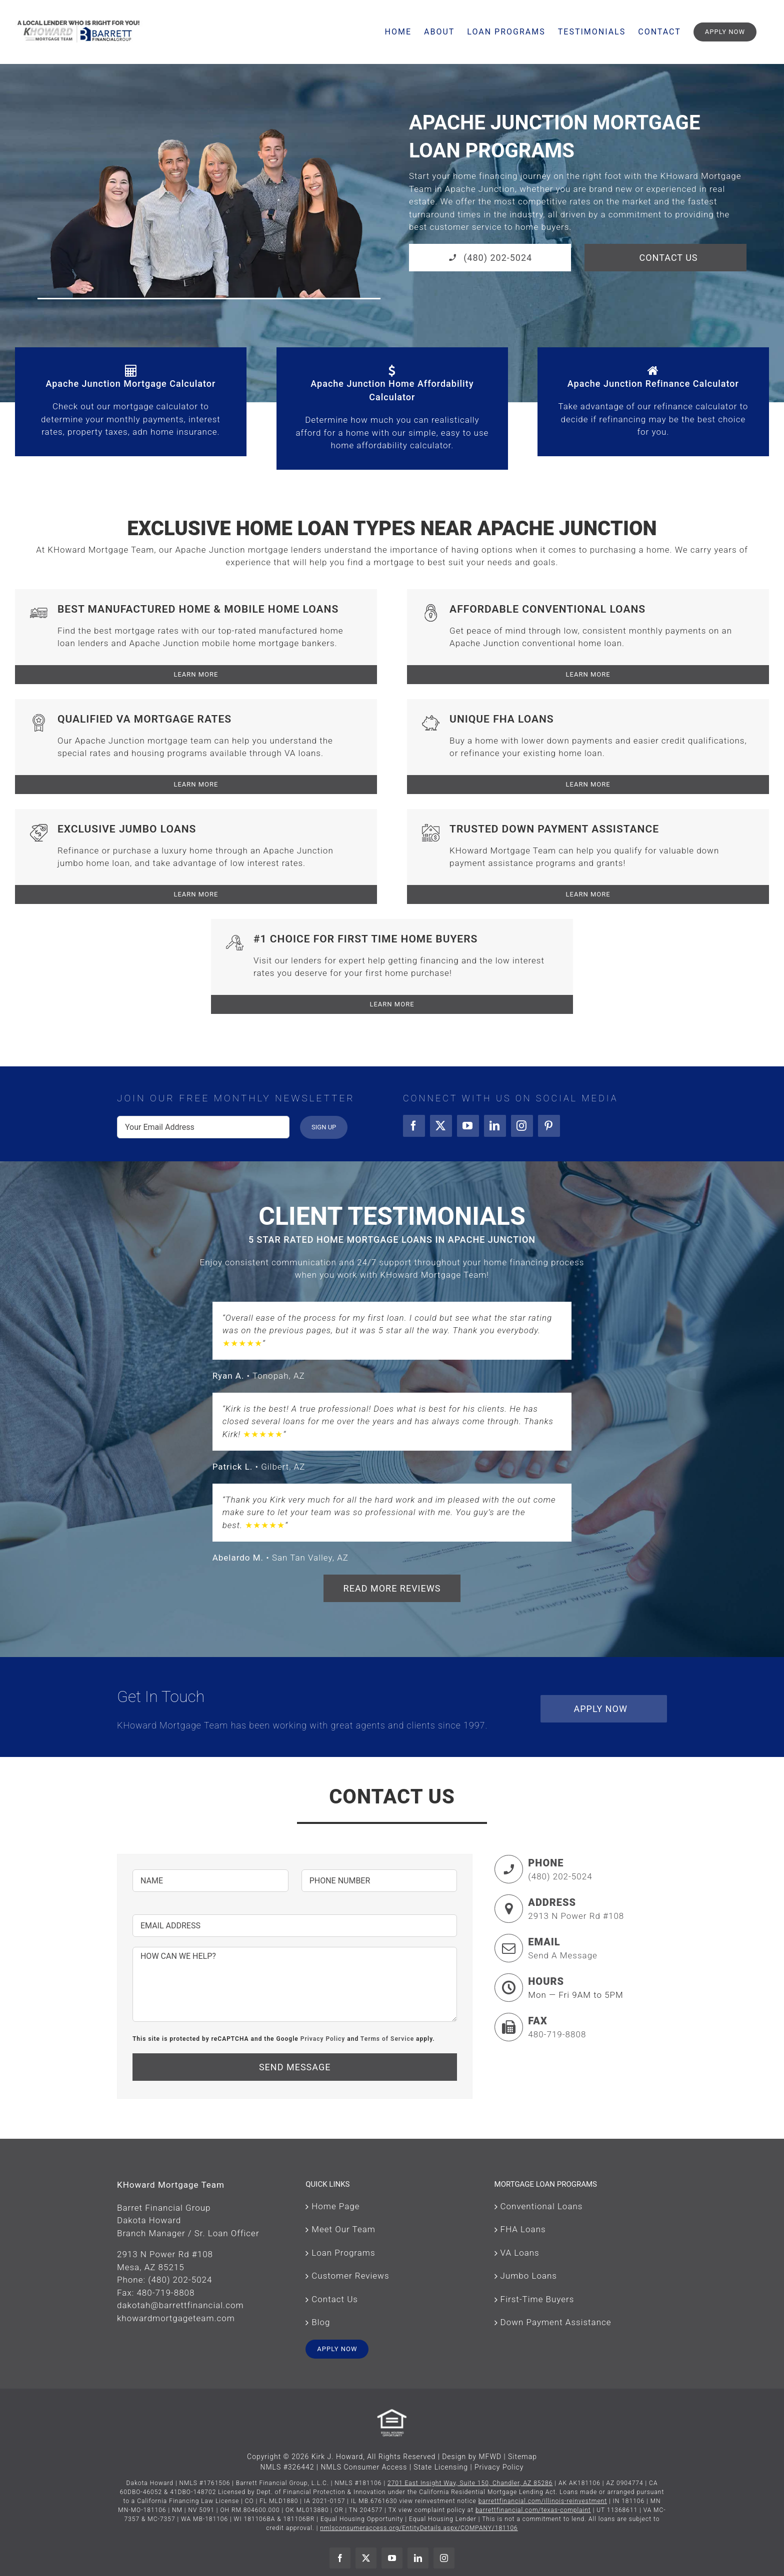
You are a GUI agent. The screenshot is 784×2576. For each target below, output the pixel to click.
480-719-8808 (557, 2034)
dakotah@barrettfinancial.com (180, 2305)
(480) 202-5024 (560, 1876)
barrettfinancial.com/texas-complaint (533, 2510)
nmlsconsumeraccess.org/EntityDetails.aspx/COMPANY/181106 (419, 2528)
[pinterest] (549, 1126)
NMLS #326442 (287, 2467)
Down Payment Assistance (556, 2322)
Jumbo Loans (528, 2276)
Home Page (336, 2206)
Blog (321, 2322)
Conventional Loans (541, 2206)
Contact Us (335, 2299)
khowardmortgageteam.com (176, 2318)
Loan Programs (343, 2253)
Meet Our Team (344, 2229)
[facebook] (414, 1126)
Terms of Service (387, 2038)
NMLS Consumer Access (363, 2467)
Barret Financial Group (164, 2208)
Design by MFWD (472, 2457)
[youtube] (468, 1126)
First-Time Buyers (537, 2299)
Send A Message (563, 1955)
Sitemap (522, 2457)
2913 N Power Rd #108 (576, 1916)
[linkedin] (495, 1126)
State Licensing (441, 2467)
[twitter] (441, 1126)
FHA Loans (523, 2229)
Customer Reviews (350, 2276)
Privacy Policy (323, 2038)
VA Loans (520, 2253)
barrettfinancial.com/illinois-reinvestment (542, 2501)
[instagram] (522, 1126)
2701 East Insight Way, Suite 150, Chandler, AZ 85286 (470, 2483)
